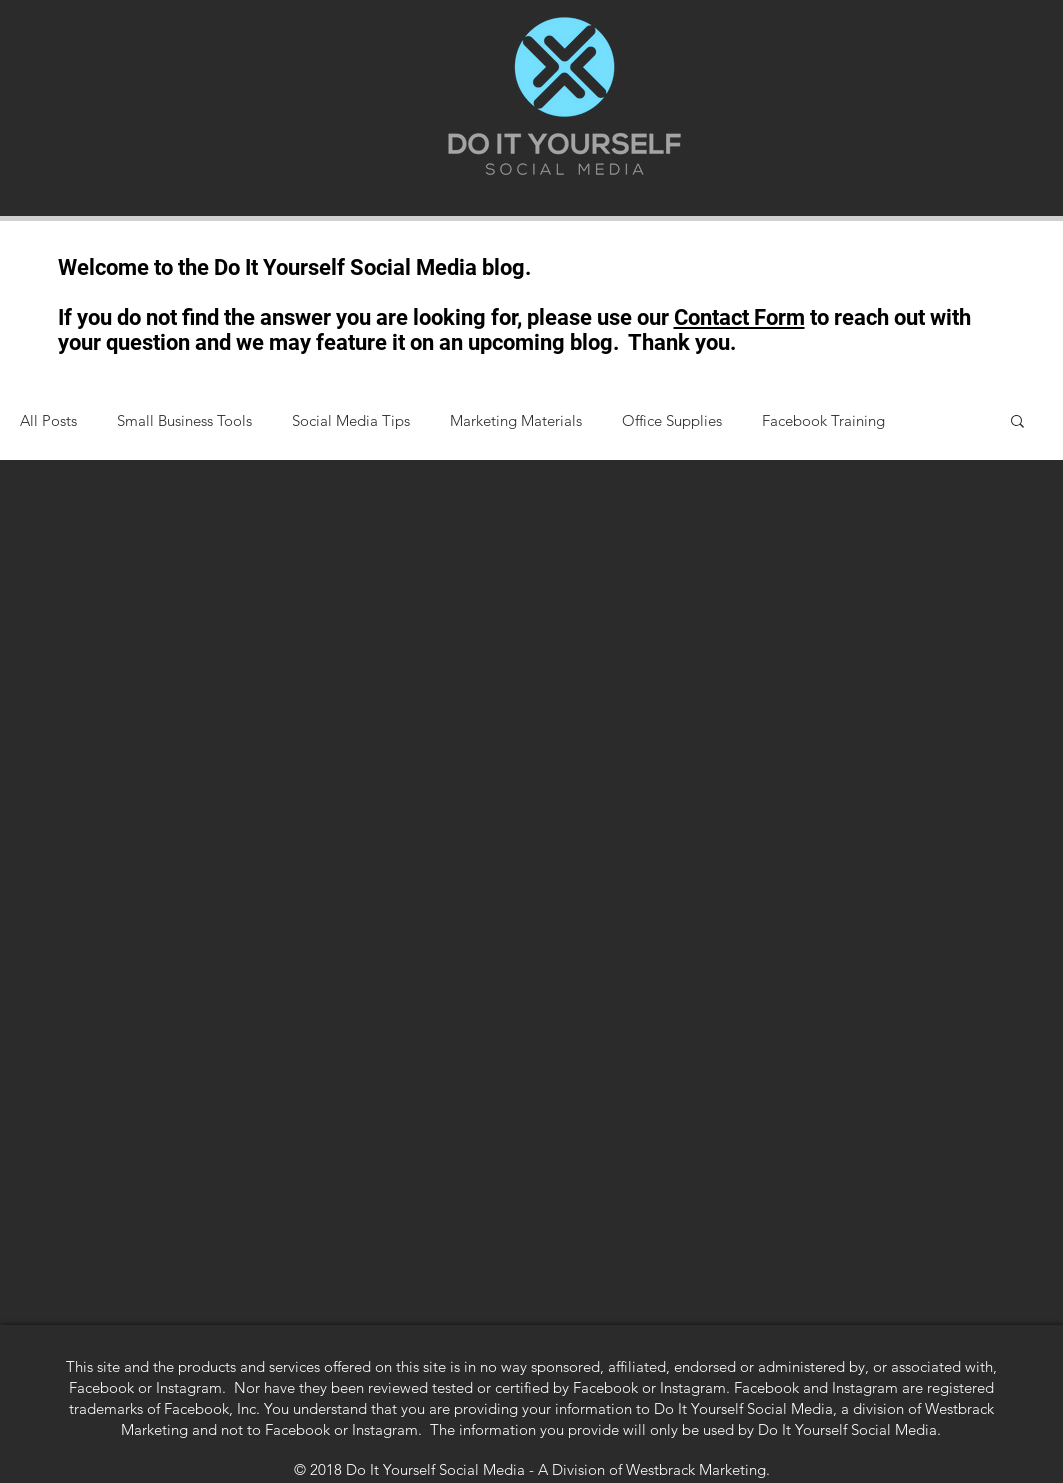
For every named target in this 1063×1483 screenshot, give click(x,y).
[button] (1017, 422)
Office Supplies (672, 420)
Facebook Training (823, 420)
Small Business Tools (184, 420)
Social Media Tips (351, 420)
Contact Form (739, 317)
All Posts (48, 420)
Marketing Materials (516, 420)
